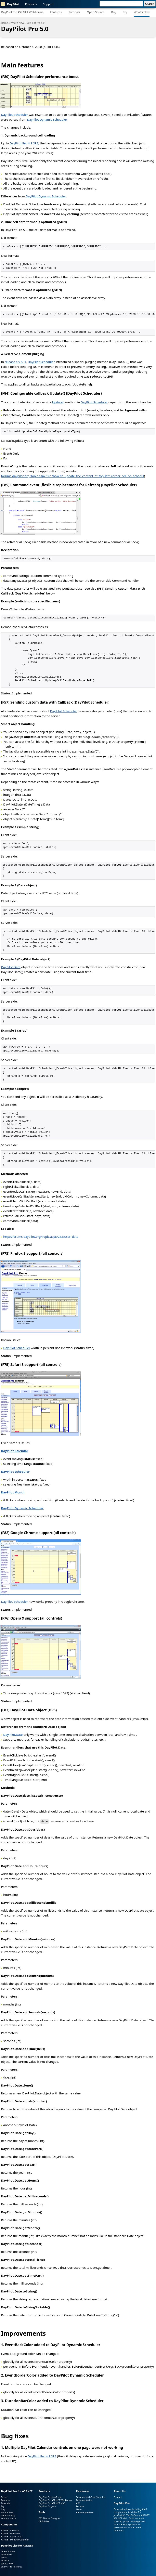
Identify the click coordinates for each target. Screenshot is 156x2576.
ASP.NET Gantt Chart (11, 2536)
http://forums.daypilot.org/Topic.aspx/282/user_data (40, 1236)
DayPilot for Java (47, 2505)
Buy (113, 12)
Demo (4, 2496)
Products (31, 4)
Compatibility (8, 2514)
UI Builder (44, 2520)
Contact (118, 2496)
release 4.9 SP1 (15, 362)
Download (6, 2554)
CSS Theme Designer (49, 2517)
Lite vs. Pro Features (11, 2566)
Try (125, 12)
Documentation (84, 2499)
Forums (80, 2505)
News (79, 2508)
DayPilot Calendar (14, 1451)
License (5, 2560)
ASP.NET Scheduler (11, 2533)
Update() (58, 402)
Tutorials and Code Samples (90, 2496)
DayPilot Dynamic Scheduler (47, 119)
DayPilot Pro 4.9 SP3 (24, 143)
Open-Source (95, 12)
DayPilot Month (13, 1492)
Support (48, 4)
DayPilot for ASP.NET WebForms (22, 12)
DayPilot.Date (11, 967)
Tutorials (74, 12)
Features (56, 12)
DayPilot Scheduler (14, 115)
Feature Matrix (8, 2518)
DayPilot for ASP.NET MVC (52, 2502)
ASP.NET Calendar (10, 2530)
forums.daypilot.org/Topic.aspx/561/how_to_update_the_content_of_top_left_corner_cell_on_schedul (72, 476)
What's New (142, 12)
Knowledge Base (84, 2511)
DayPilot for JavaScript (50, 2496)
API (78, 2502)
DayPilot (10, 4)
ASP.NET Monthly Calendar (15, 2539)
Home (4, 23)
